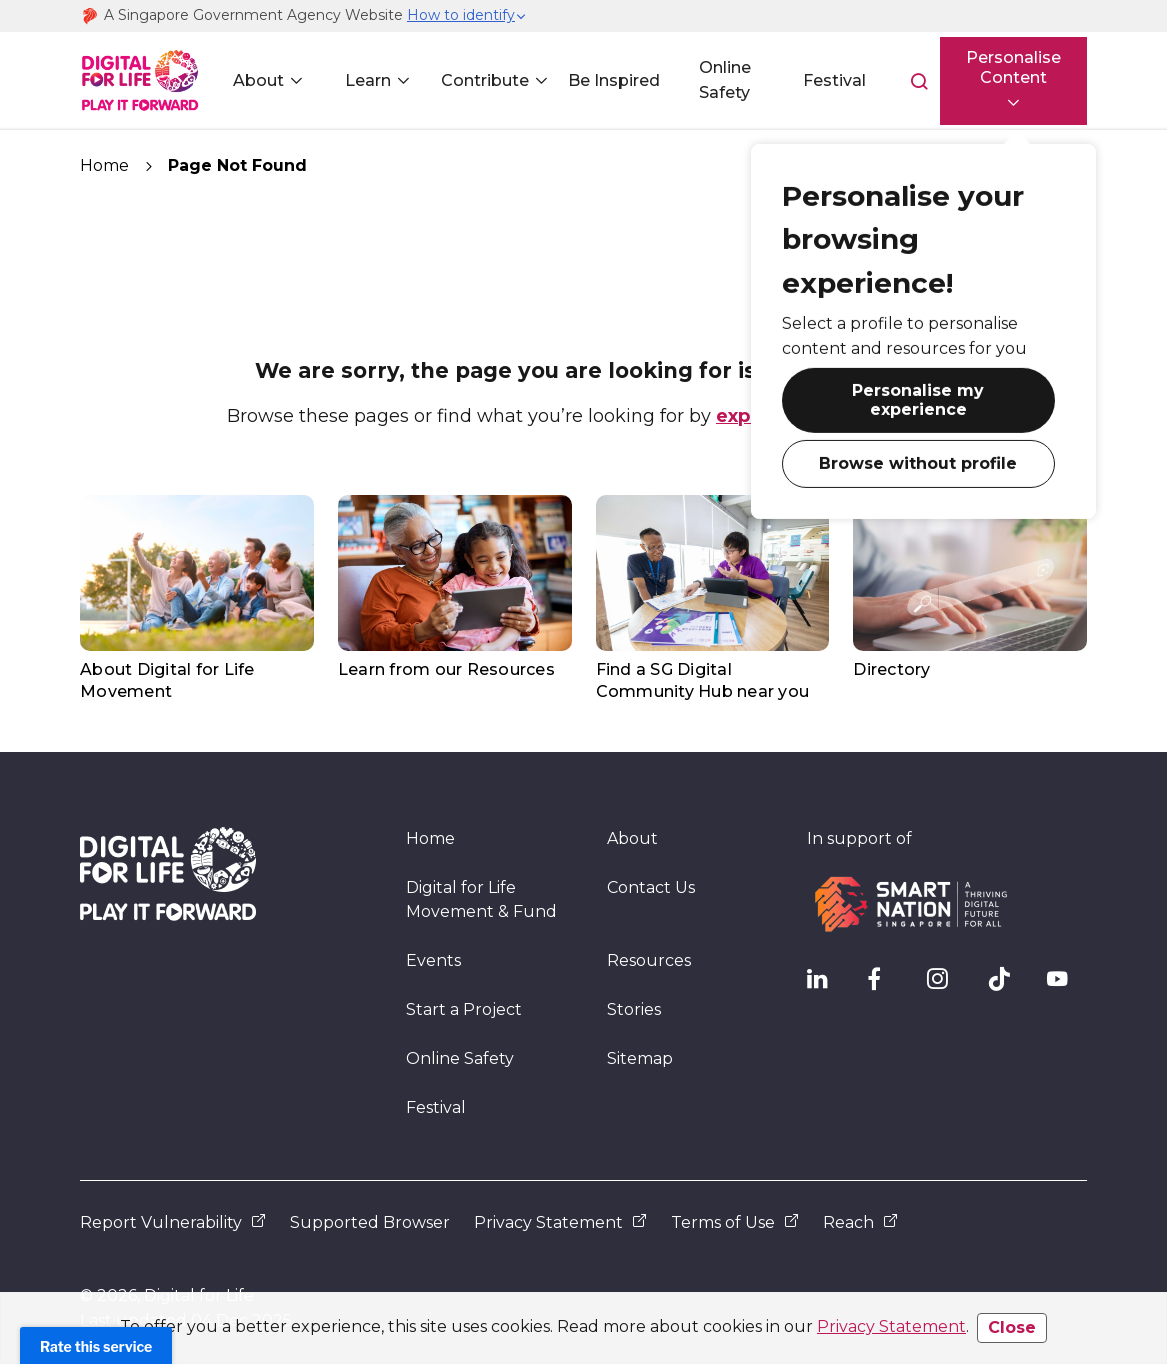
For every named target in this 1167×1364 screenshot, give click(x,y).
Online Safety (716, 80)
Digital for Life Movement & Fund (481, 900)
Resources (649, 960)
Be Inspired (608, 80)
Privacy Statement (891, 1326)
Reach (860, 1222)
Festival (823, 80)
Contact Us (651, 887)
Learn (364, 80)
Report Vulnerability (173, 1222)
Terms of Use (735, 1222)
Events (433, 960)
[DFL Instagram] (947, 984)
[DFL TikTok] (1007, 984)
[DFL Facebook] (887, 984)
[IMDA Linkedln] (827, 984)
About (256, 80)
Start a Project (464, 1009)
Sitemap (640, 1058)
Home (104, 165)
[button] (467, 16)
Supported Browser (370, 1222)
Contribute (480, 80)
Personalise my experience (898, 397)
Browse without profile (898, 453)
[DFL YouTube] (1067, 984)
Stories (634, 1009)
